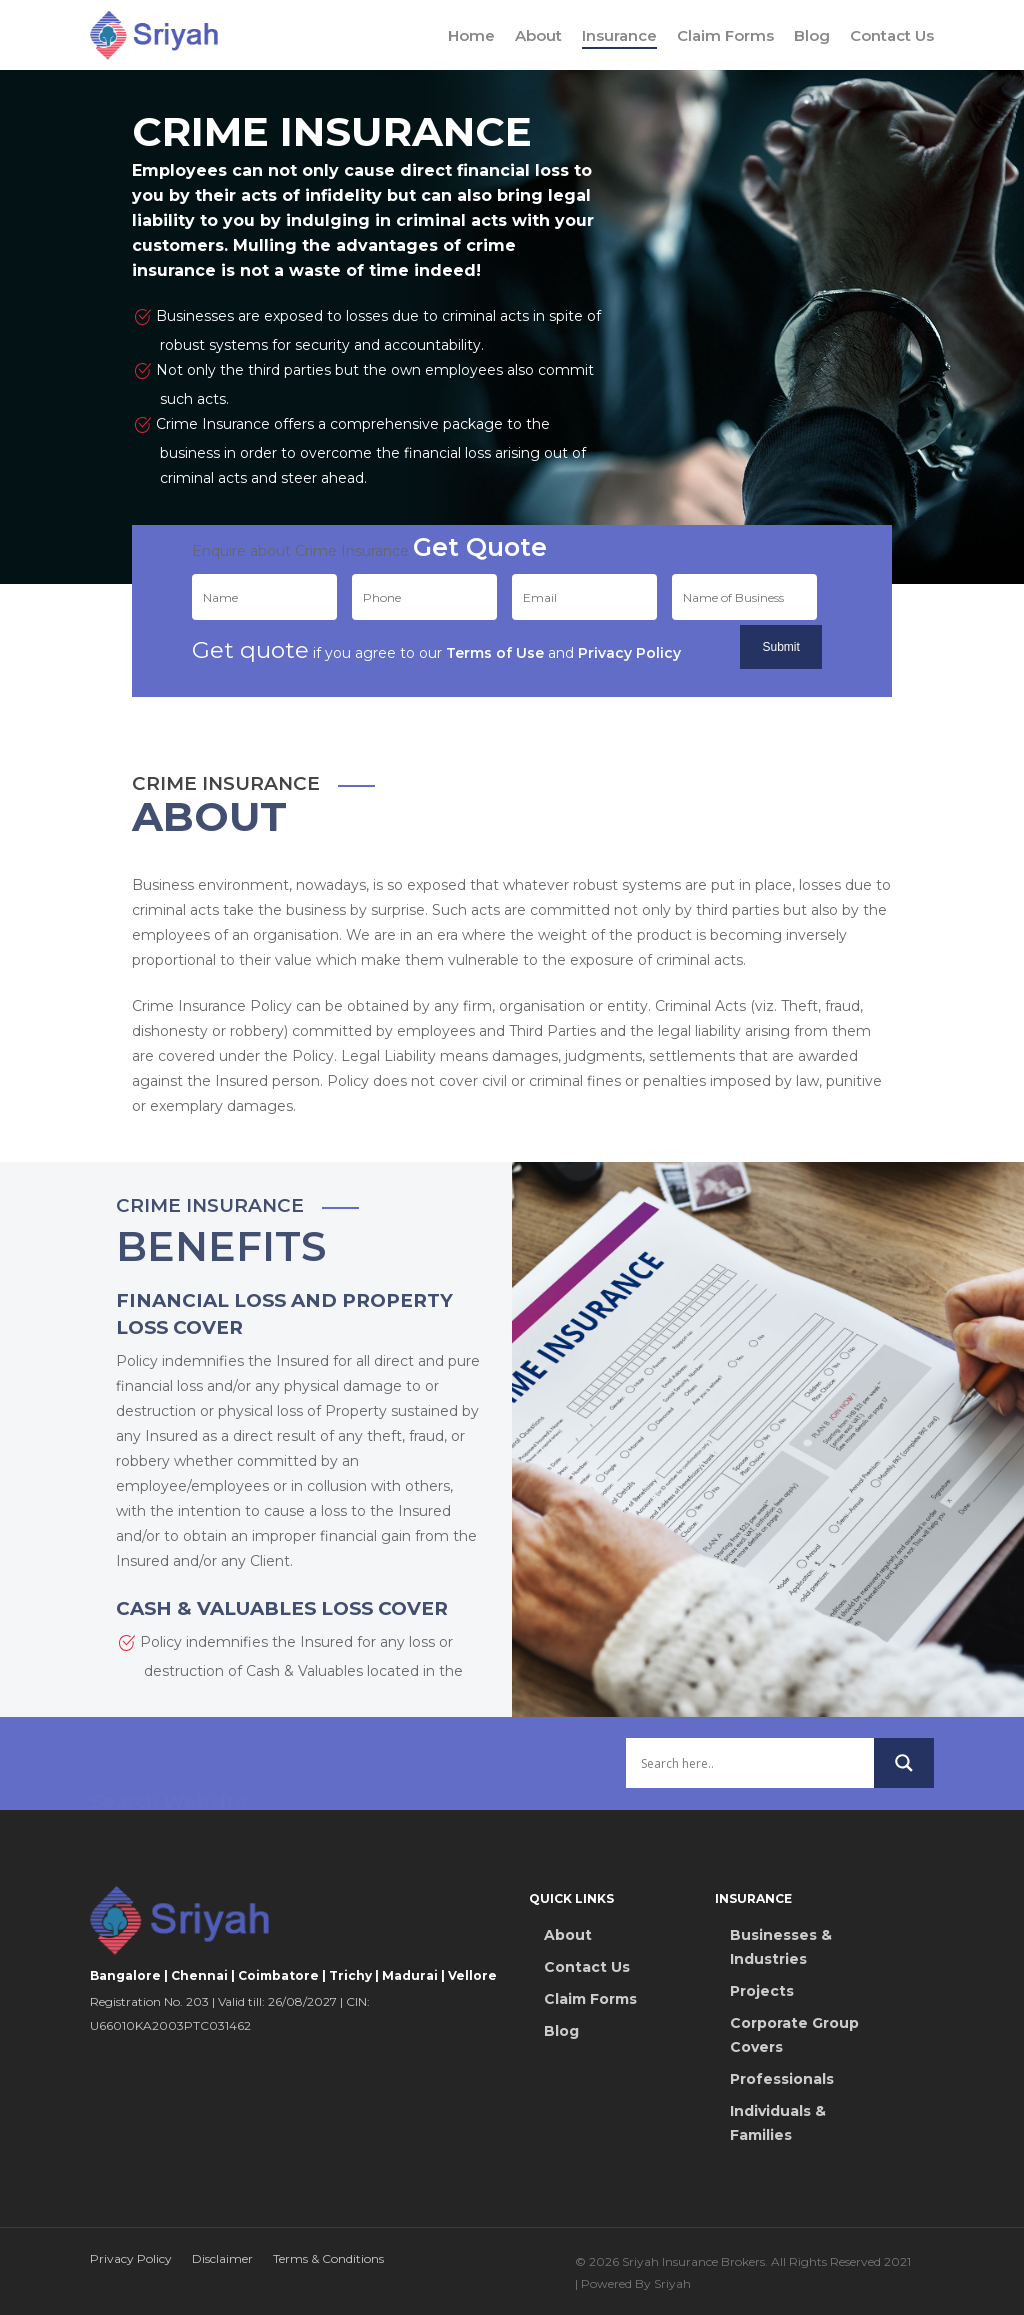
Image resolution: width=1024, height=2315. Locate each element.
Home (471, 35)
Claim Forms (725, 35)
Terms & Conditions (328, 2258)
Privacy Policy (131, 2258)
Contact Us (892, 35)
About (538, 35)
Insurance (619, 35)
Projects (762, 1991)
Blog (812, 35)
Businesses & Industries (781, 1947)
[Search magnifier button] (904, 1807)
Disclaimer (222, 2258)
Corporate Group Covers (794, 2035)
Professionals (782, 2079)
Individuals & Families (778, 2123)
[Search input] (750, 1807)
